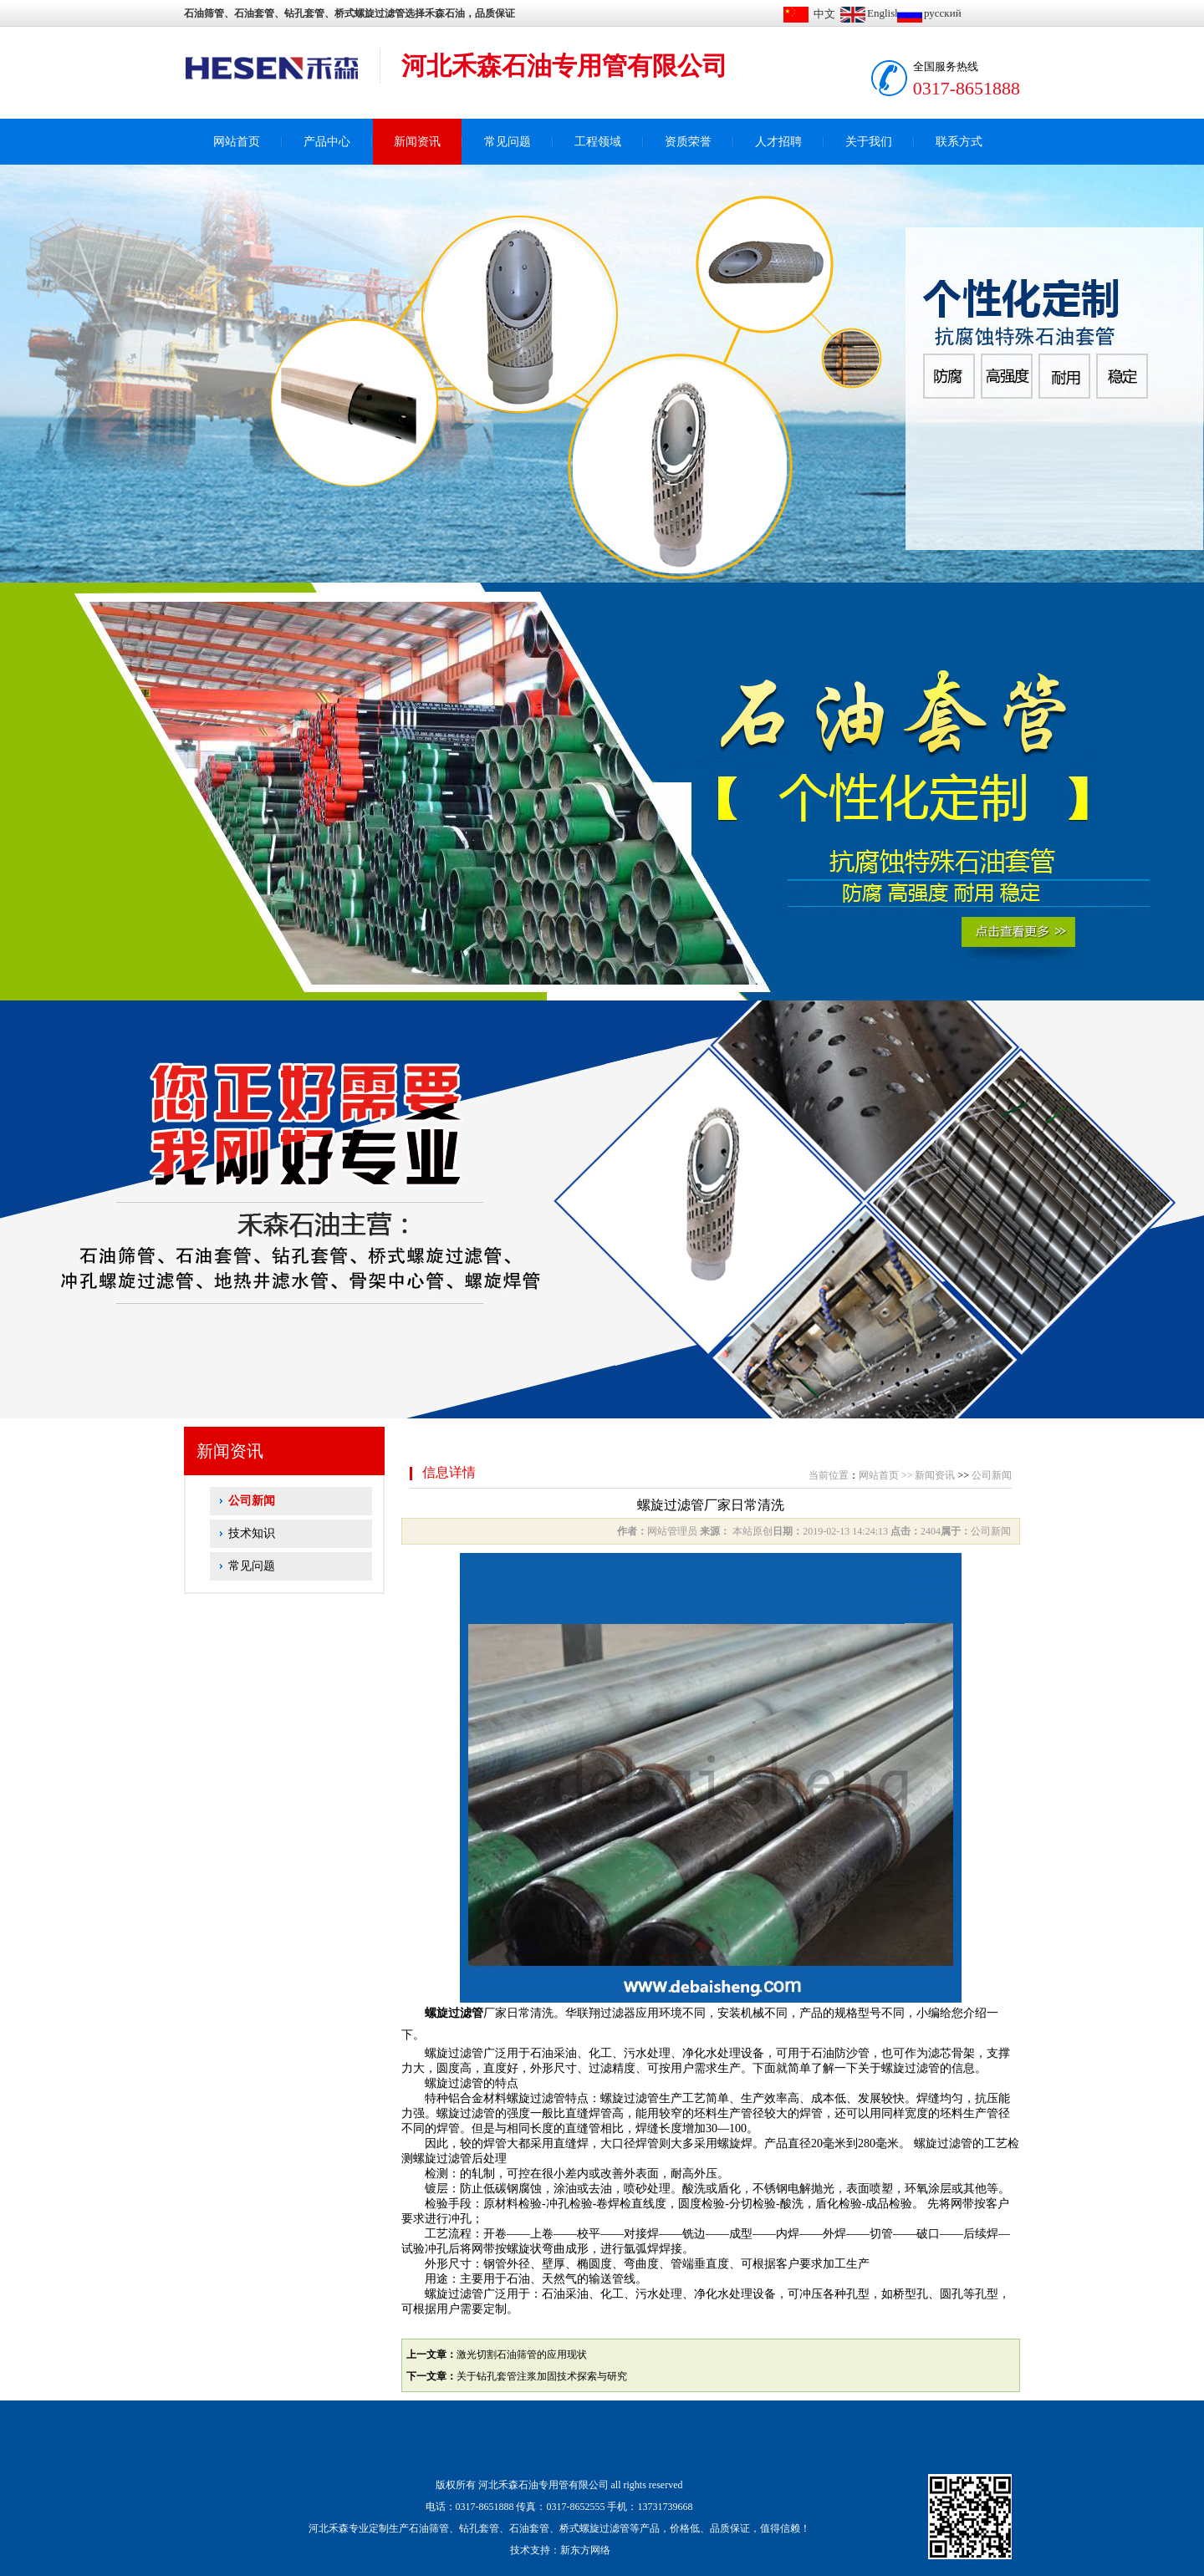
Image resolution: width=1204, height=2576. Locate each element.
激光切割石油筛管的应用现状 (522, 2354)
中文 (824, 14)
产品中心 (327, 141)
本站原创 (751, 1531)
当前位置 (829, 1475)
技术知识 (251, 1533)
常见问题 (507, 141)
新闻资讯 (417, 141)
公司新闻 (251, 1500)
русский (943, 13)
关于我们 (868, 141)
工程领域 (597, 141)
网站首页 (236, 141)
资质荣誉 (688, 141)
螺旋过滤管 (454, 2013)
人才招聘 (778, 141)
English (883, 13)
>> (907, 1475)
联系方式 (959, 141)
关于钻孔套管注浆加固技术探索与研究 (542, 2376)
